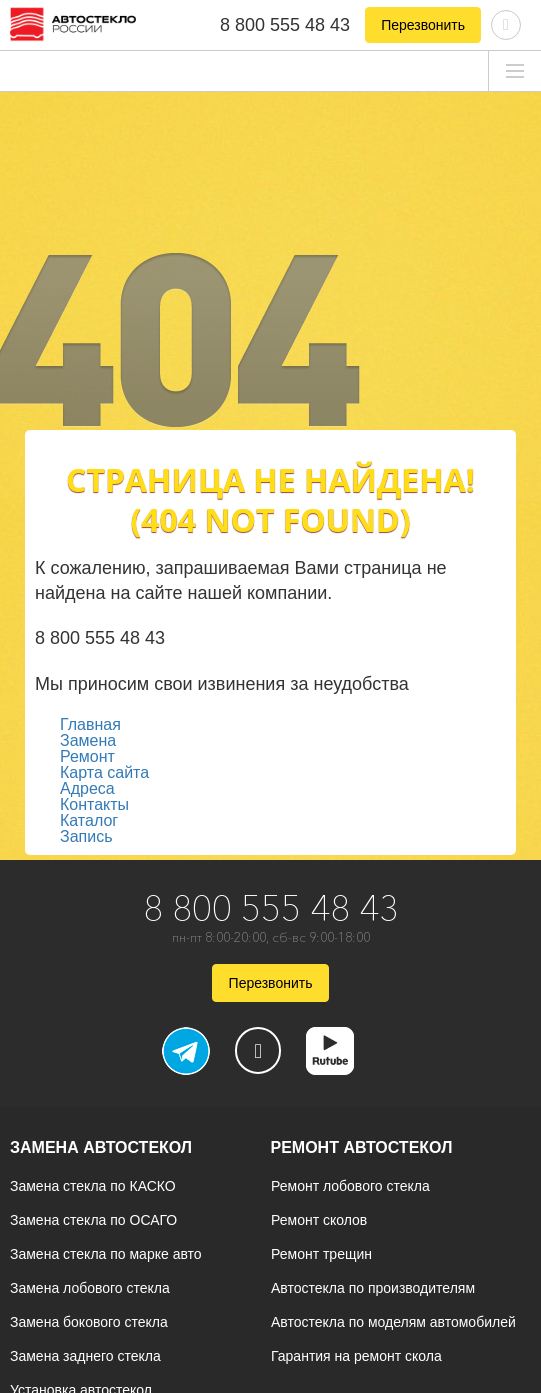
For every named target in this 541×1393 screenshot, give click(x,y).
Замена (88, 740)
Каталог (89, 820)
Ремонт (87, 756)
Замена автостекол (101, 1147)
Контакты (94, 804)
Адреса (87, 788)
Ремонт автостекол (362, 1147)
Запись (86, 836)
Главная (90, 724)
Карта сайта (104, 772)
